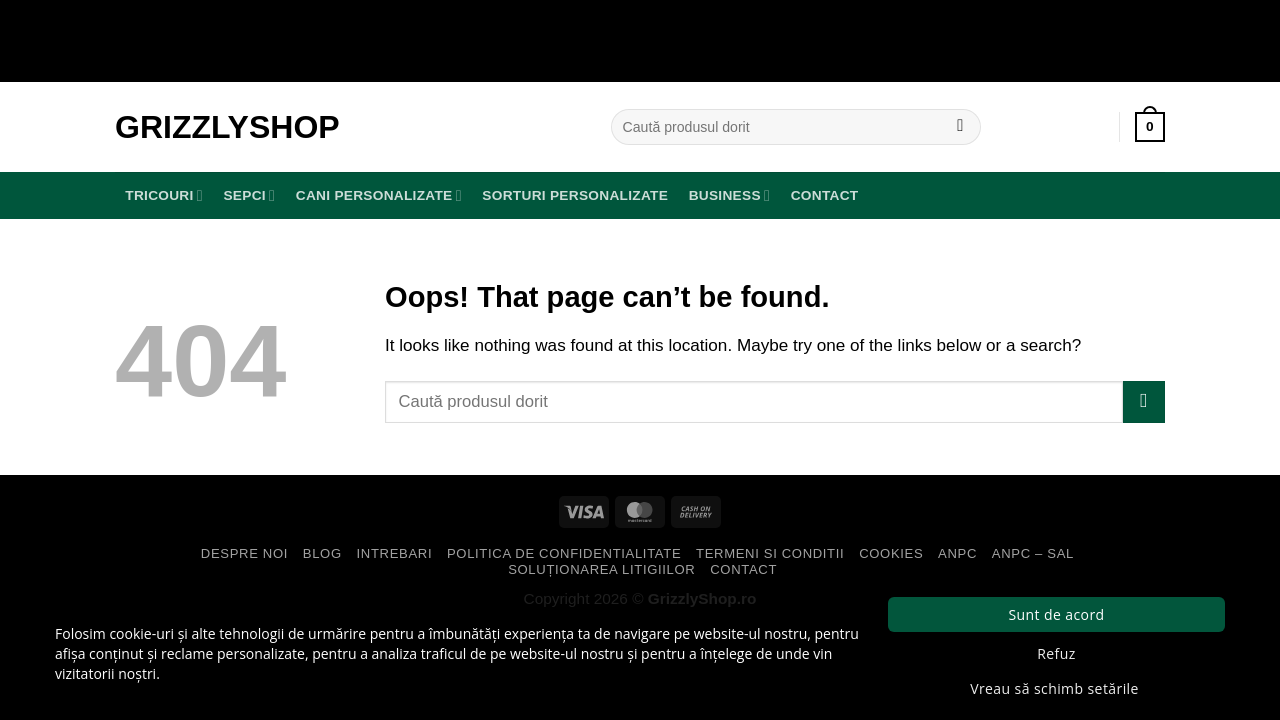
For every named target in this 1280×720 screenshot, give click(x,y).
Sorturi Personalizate (575, 195)
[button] (1150, 127)
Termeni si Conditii (770, 553)
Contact (825, 195)
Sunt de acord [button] (1056, 614)
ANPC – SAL (1033, 553)
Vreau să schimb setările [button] (1054, 688)
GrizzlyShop (227, 127)
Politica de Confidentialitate (564, 553)
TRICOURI (164, 195)
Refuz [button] (1056, 653)
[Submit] (960, 127)
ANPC (957, 553)
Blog (322, 553)
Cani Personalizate (379, 195)
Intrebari (395, 553)
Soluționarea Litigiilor (601, 569)
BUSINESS (729, 195)
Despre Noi (244, 553)
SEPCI (249, 195)
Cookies (891, 553)
